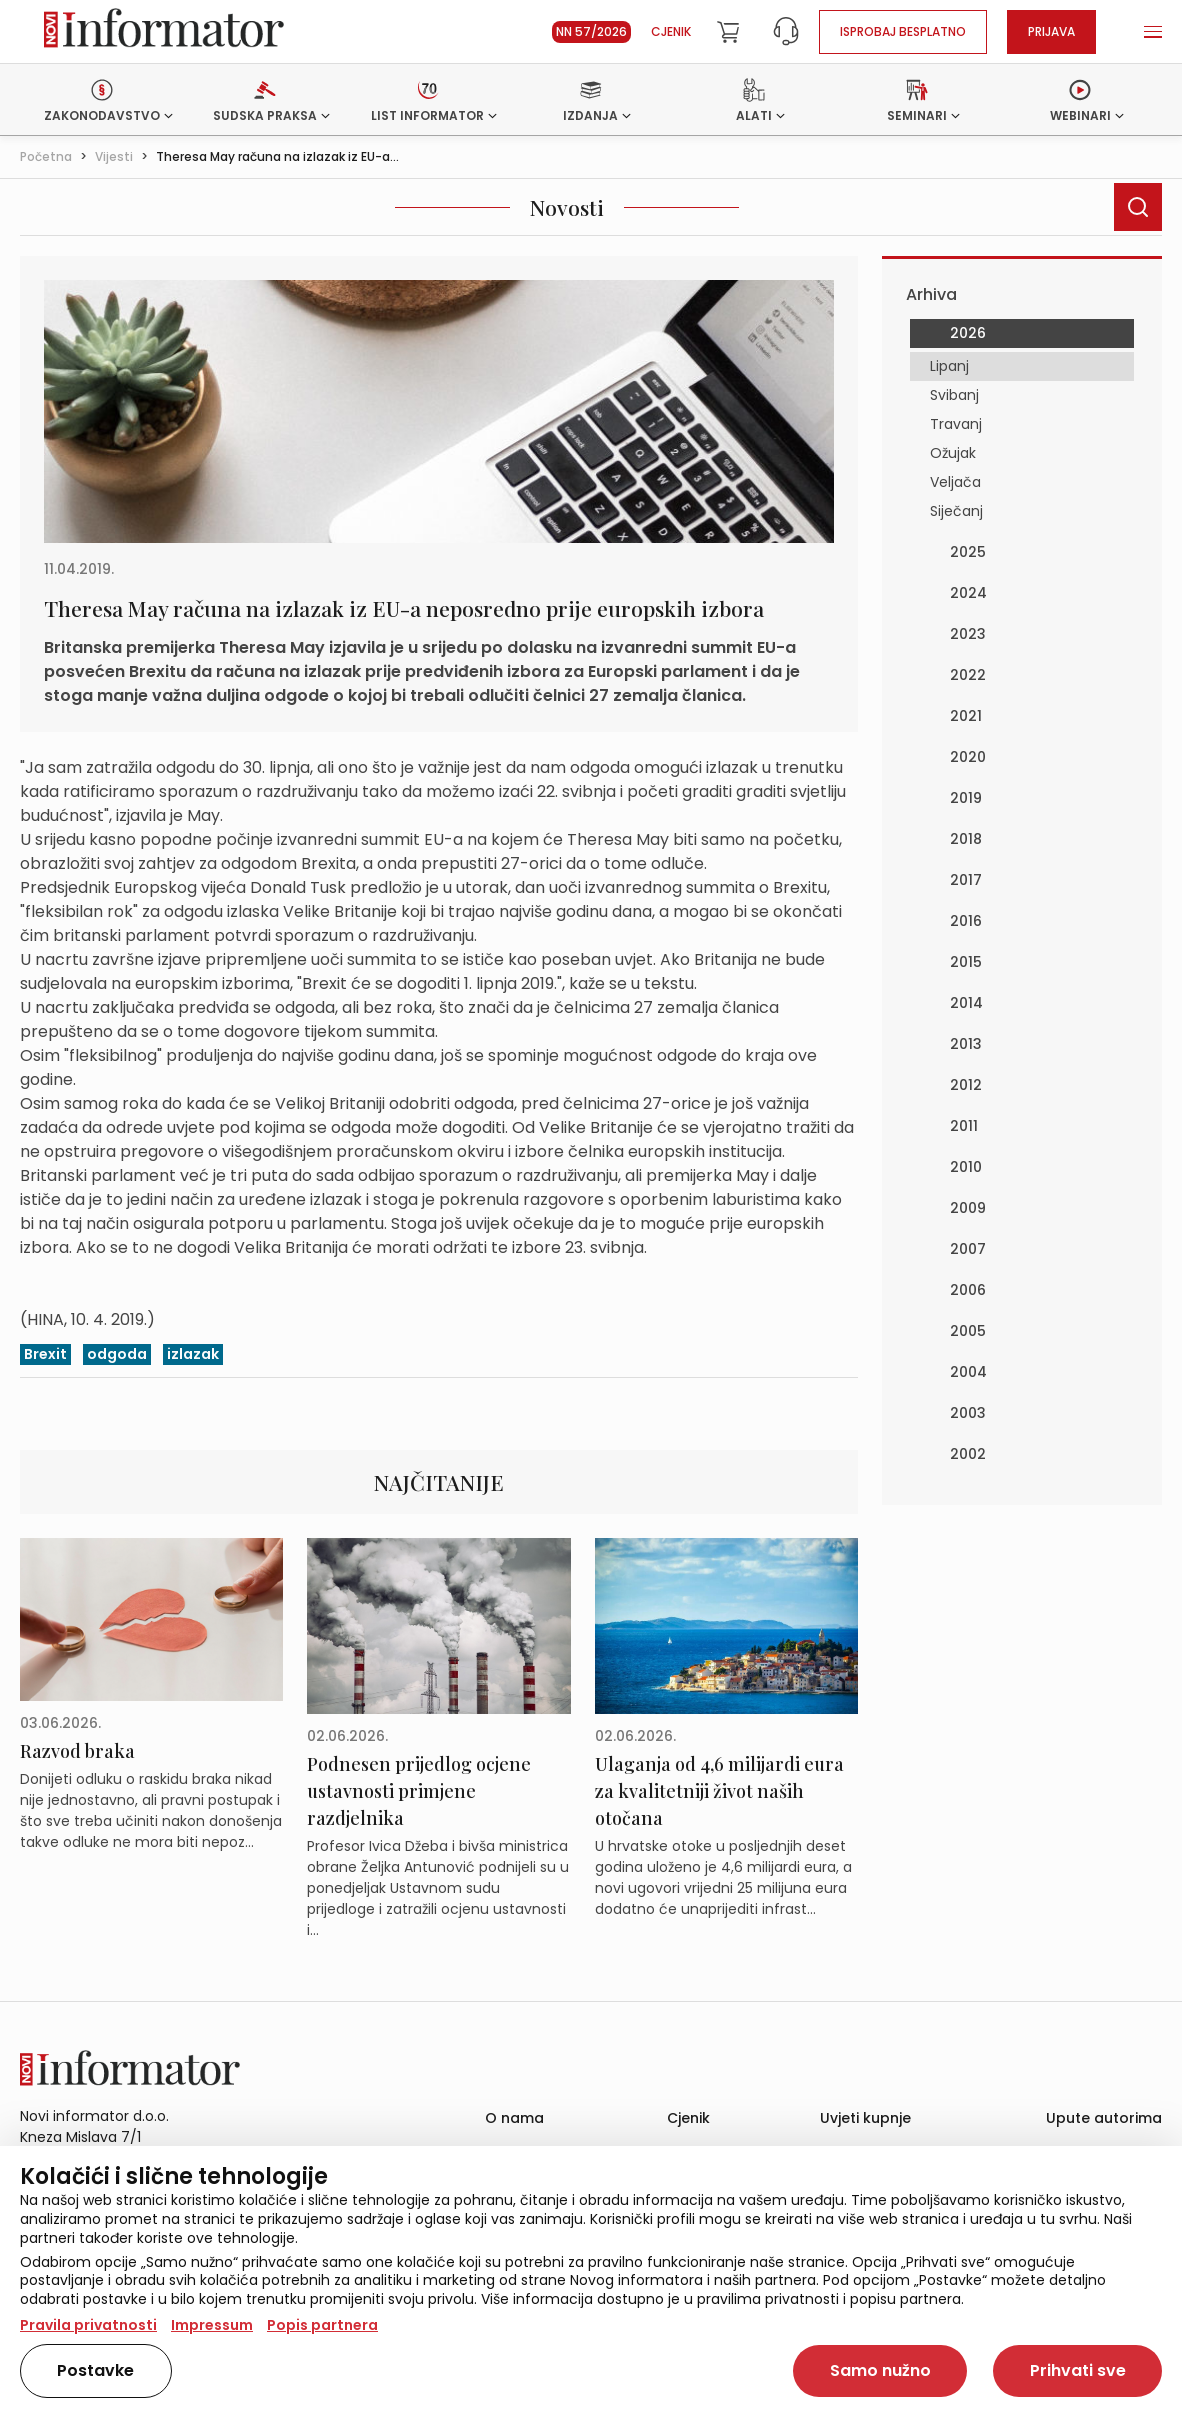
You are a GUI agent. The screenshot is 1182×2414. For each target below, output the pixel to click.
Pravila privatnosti (88, 2325)
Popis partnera (322, 2325)
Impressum (212, 2325)
